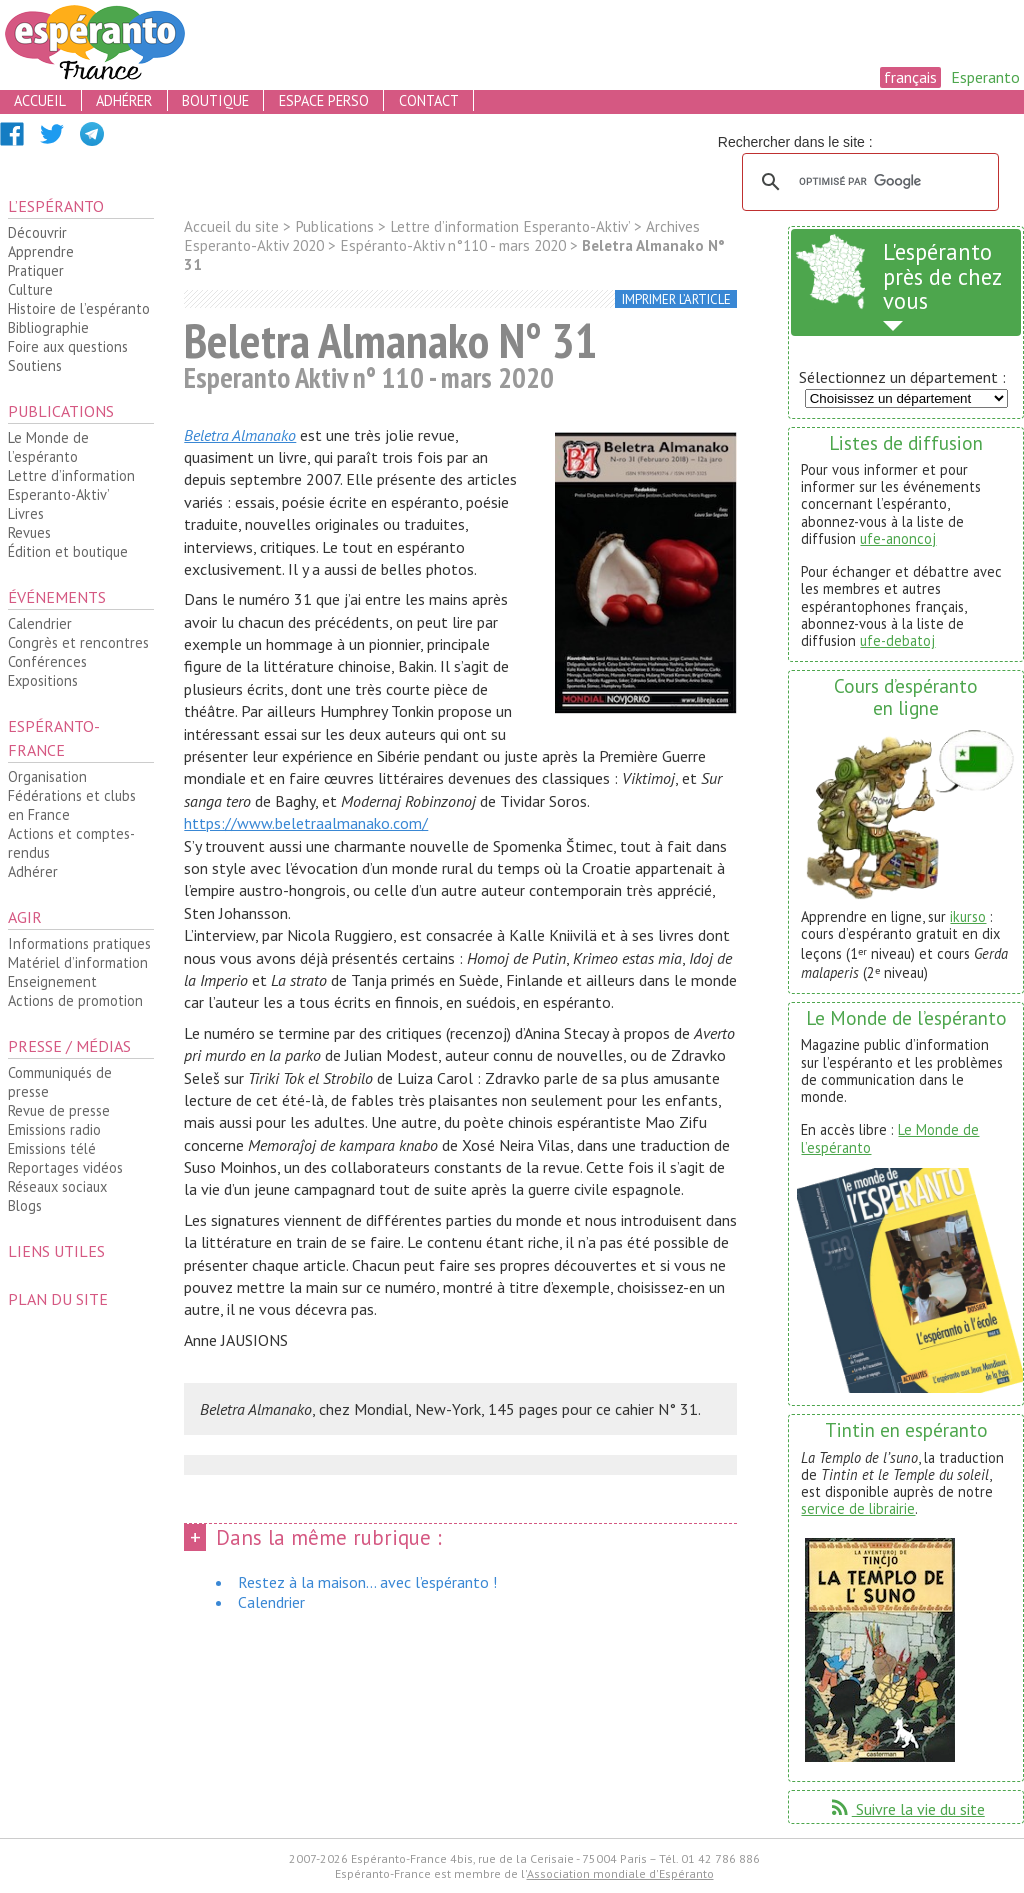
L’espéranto (56, 206)
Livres (26, 513)
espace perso (324, 100)
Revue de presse (59, 1110)
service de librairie (858, 1508)
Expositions (43, 680)
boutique (215, 100)
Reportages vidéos (65, 1167)
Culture (30, 289)
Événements (57, 597)
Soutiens (35, 365)
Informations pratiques (79, 943)
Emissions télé (52, 1148)
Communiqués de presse (60, 1082)
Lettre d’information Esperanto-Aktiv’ (71, 485)
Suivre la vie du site (906, 1809)
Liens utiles (56, 1251)
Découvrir (37, 232)
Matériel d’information (78, 962)
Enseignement (52, 981)
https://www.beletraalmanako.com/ (306, 823)
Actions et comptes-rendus (71, 843)
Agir (25, 917)
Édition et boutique (68, 551)
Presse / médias (69, 1046)
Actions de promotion (75, 1000)
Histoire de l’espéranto (79, 308)
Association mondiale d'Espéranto (620, 1873)
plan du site (58, 1299)
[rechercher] (867, 182)
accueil (40, 100)
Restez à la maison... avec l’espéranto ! (367, 1582)
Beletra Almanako (240, 435)
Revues (29, 532)
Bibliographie (48, 327)
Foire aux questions (68, 346)
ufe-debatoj (897, 640)
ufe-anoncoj (898, 538)
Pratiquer (36, 270)
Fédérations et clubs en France (72, 805)
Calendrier (40, 623)
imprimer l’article (676, 299)
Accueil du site (231, 226)
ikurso (968, 916)
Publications (61, 411)
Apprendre (41, 251)
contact (429, 100)
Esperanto (985, 77)
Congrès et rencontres (78, 642)
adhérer (124, 100)
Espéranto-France (54, 738)
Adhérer (33, 871)
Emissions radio (54, 1129)
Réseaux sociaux (57, 1186)
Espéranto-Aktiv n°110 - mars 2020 (453, 245)
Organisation (47, 776)
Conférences (47, 661)
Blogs (25, 1205)
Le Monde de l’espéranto (48, 447)
